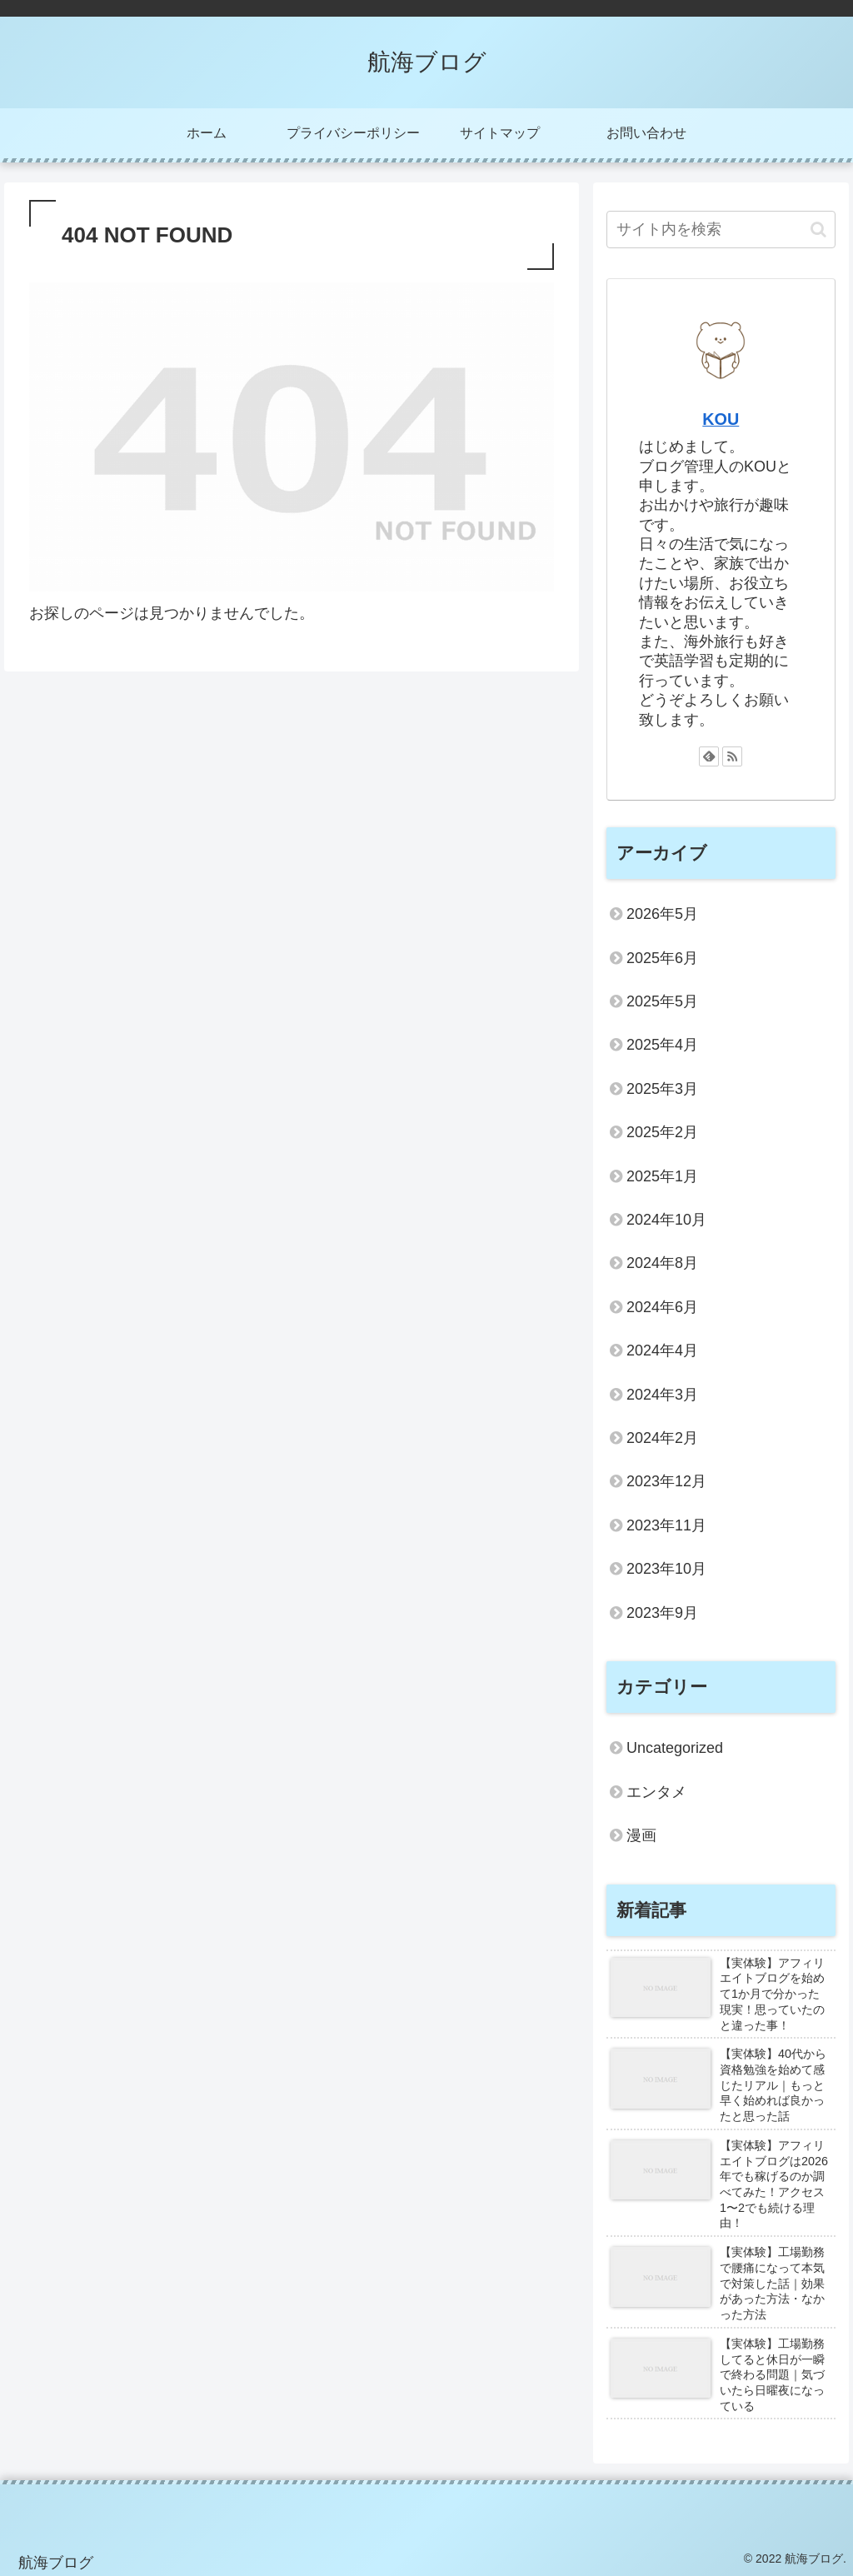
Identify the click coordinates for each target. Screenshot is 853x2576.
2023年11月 (666, 1525)
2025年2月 (662, 1132)
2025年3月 (662, 1089)
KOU (720, 419)
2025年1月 (662, 1176)
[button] (818, 229)
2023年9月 (662, 1613)
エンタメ (656, 1792)
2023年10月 (666, 1568)
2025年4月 (662, 1044)
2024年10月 (666, 1219)
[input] (720, 229)
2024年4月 (662, 1350)
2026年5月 (662, 914)
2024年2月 (662, 1438)
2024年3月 (662, 1394)
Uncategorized (674, 1748)
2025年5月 (662, 1001)
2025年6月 (662, 958)
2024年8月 (662, 1263)
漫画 (641, 1835)
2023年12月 (666, 1481)
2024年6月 (662, 1307)
